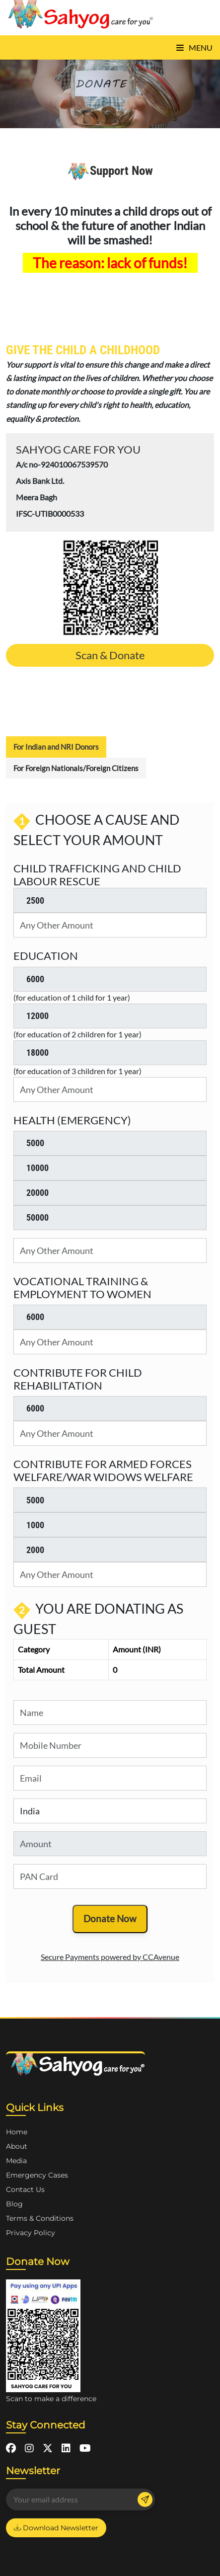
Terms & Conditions (39, 2218)
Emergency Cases (37, 2175)
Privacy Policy (30, 2232)
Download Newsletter (56, 2527)
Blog (14, 2203)
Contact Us (25, 2189)
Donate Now (110, 1918)
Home (16, 2131)
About (16, 2146)
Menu (194, 47)
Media (16, 2160)
